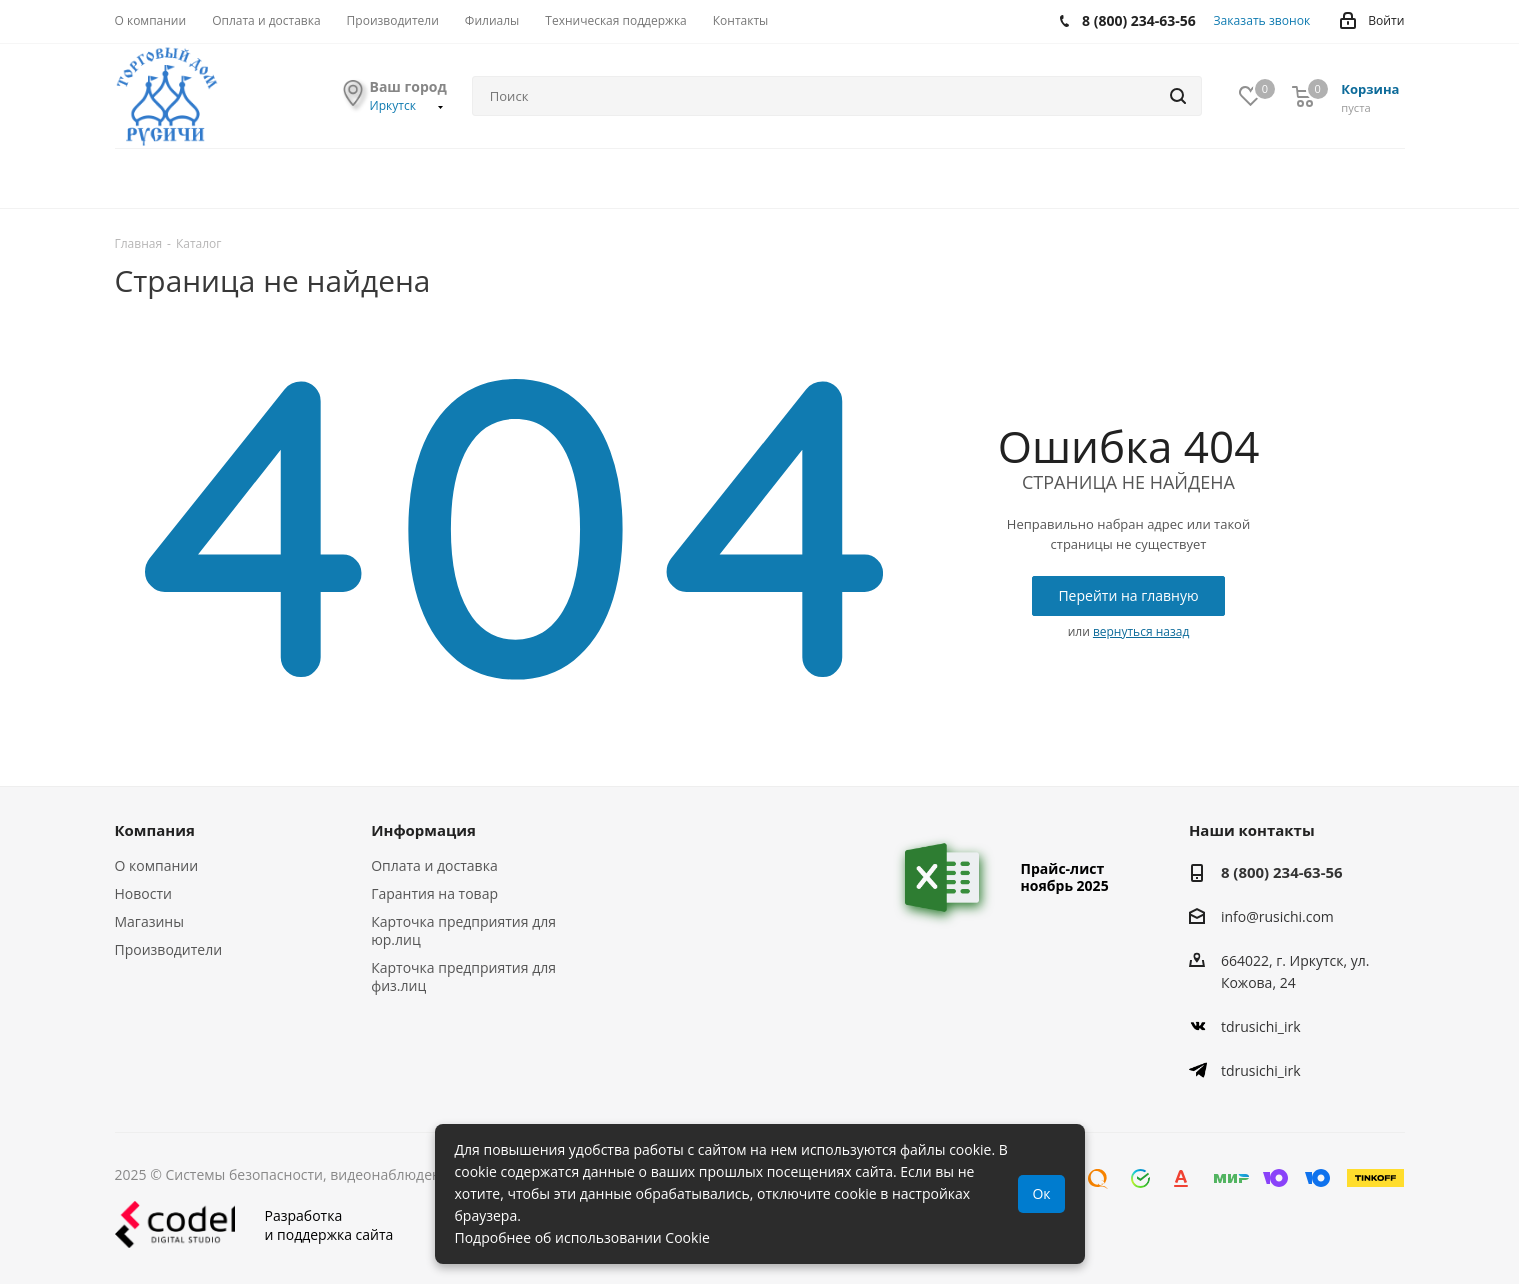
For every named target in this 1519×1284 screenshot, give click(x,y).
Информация (423, 830)
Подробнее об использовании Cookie (582, 1237)
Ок (1041, 1193)
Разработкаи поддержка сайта (254, 1224)
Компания (155, 830)
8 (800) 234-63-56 (1282, 872)
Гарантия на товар (434, 893)
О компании (157, 865)
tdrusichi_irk (1261, 1026)
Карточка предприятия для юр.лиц (463, 930)
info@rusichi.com (1277, 916)
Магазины (149, 921)
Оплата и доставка (434, 865)
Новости (143, 893)
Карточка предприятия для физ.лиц (463, 976)
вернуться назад (1141, 631)
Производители (169, 949)
